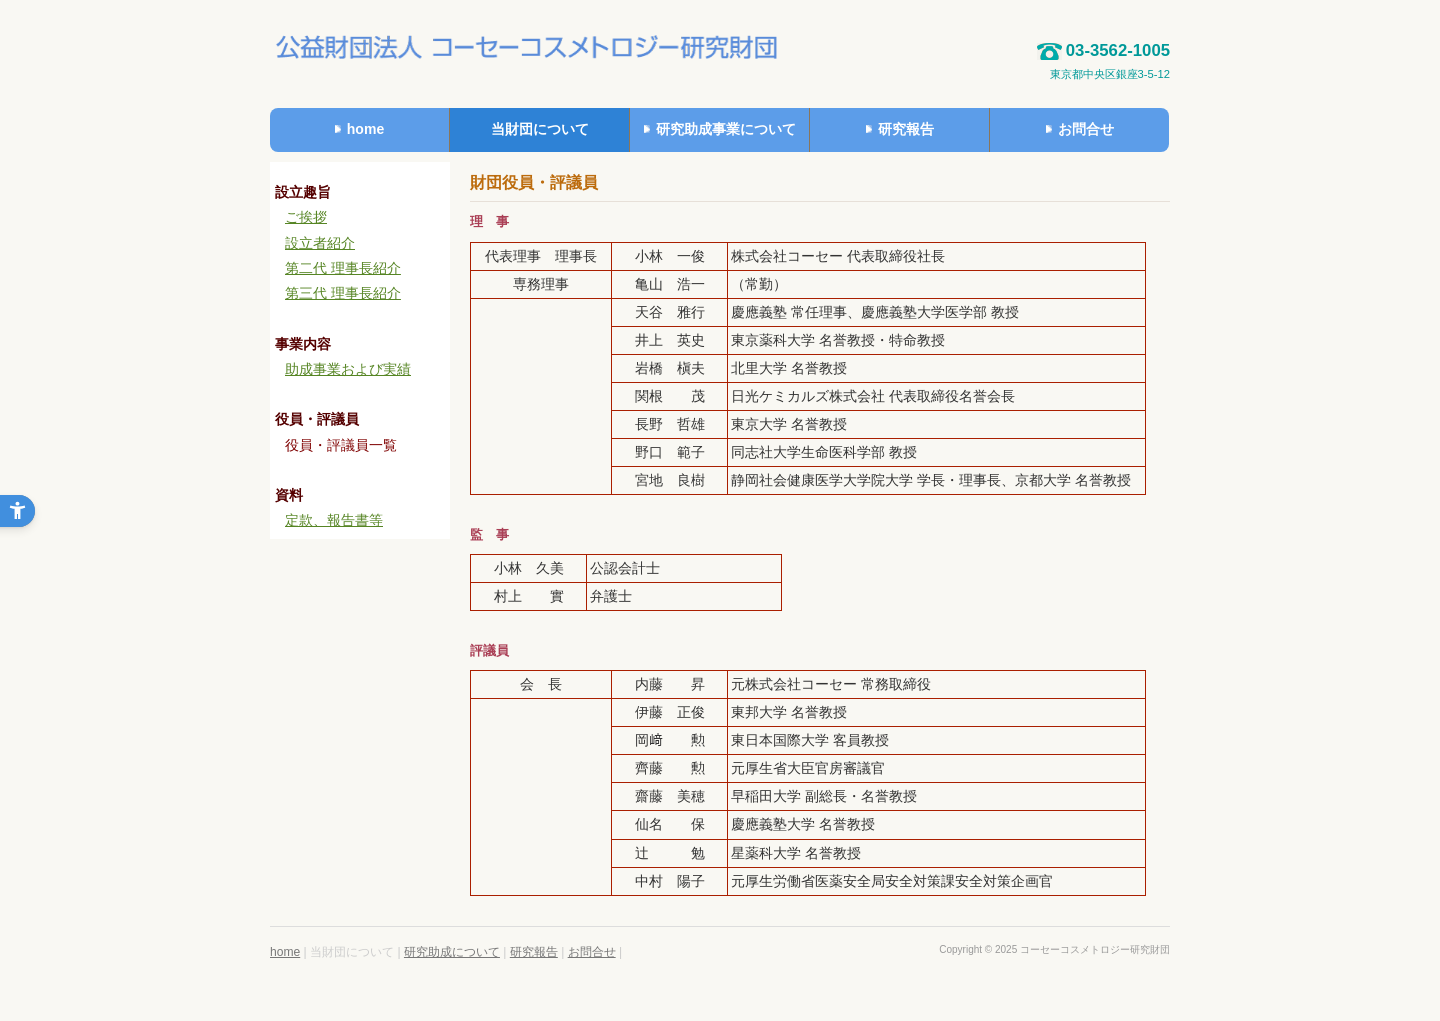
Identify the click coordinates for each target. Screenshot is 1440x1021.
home (285, 952)
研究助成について (452, 952)
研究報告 (534, 952)
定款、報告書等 (334, 520)
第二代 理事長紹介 (343, 268)
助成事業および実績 (348, 369)
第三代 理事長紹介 (343, 293)
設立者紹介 (320, 243)
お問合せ (592, 952)
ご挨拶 (306, 217)
